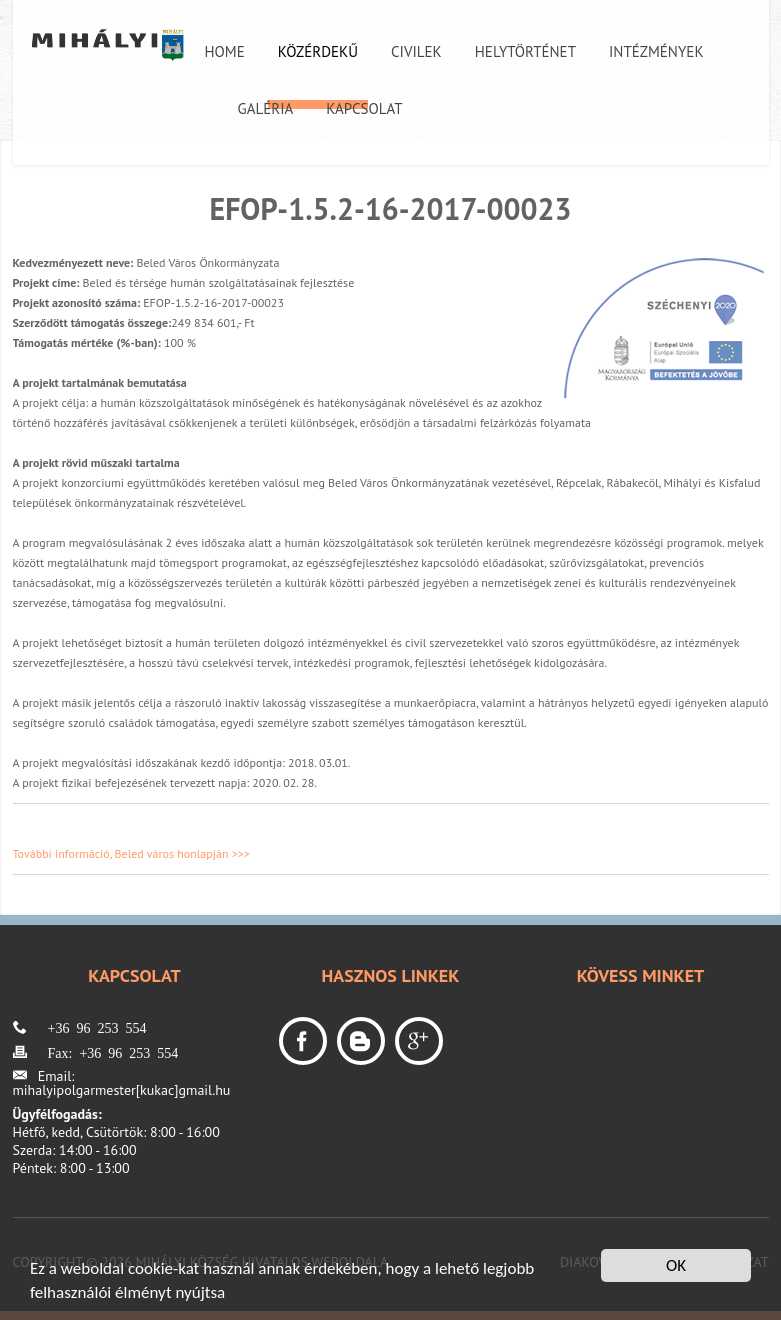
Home (225, 51)
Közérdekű (318, 51)
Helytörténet (525, 51)
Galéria (266, 108)
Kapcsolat (364, 108)
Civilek (416, 51)
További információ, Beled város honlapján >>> (131, 853)
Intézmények (656, 51)
